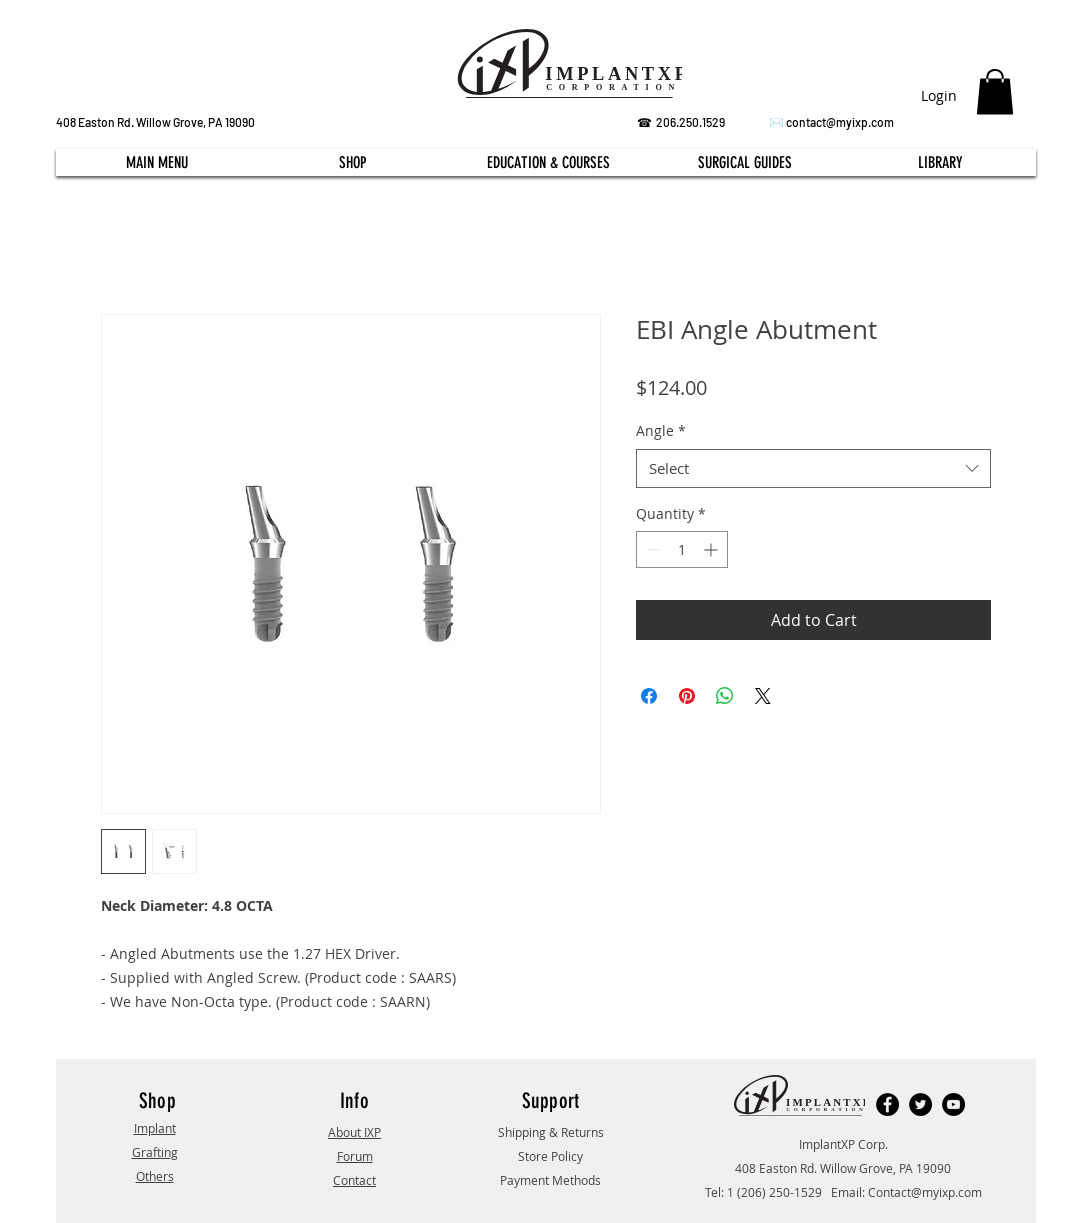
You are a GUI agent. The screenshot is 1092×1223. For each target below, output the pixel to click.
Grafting (155, 1152)
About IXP (354, 1132)
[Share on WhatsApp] (725, 696)
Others (155, 1176)
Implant (155, 1128)
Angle (661, 430)
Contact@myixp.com (925, 1192)
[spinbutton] (682, 549)
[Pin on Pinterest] (687, 696)
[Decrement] (651, 549)
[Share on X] (763, 696)
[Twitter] (920, 1104)
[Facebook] (887, 1104)
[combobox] (813, 468)
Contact (354, 1180)
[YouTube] (953, 1104)
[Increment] (712, 549)
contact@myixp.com (840, 122)
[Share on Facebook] (649, 696)
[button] (995, 91)
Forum (355, 1156)
